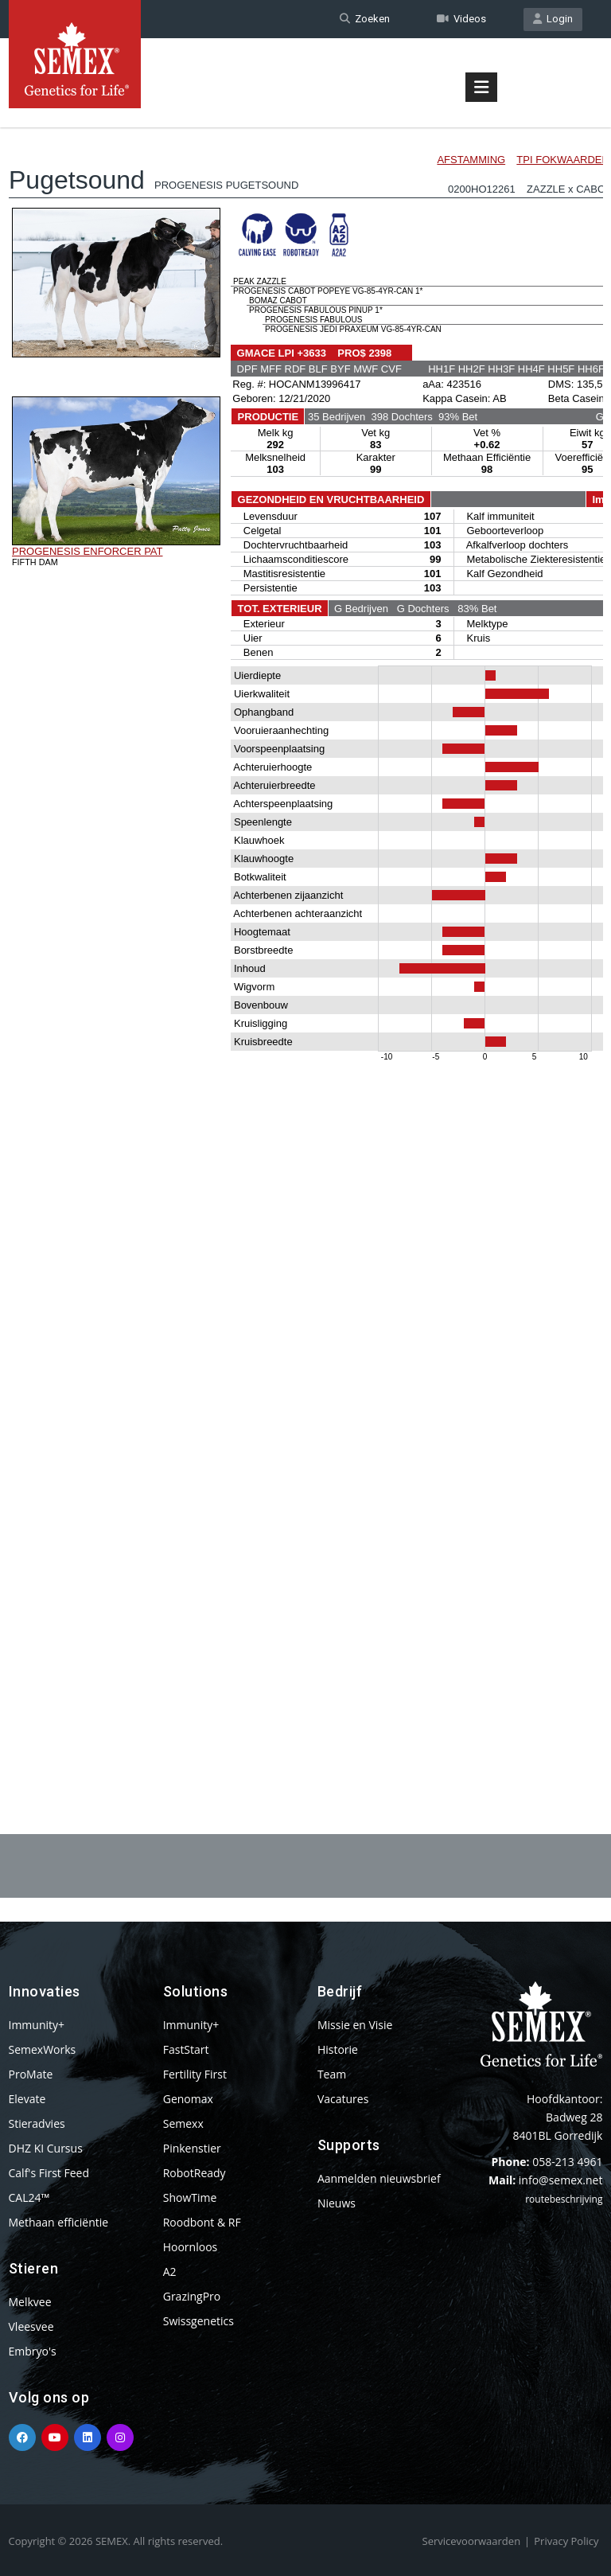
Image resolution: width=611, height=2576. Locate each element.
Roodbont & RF (202, 2222)
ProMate (31, 2074)
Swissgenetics (198, 2320)
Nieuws (336, 2203)
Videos (461, 19)
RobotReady (194, 2172)
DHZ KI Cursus (46, 2148)
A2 (170, 2271)
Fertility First (195, 2074)
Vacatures (342, 2098)
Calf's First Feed (49, 2172)
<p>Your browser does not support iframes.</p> (306, 938)
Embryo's (32, 2351)
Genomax (188, 2098)
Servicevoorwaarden (471, 2541)
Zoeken (365, 19)
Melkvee (30, 2301)
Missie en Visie (355, 2024)
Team (331, 2074)
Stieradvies (37, 2123)
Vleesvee (31, 2326)
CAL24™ (29, 2197)
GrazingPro (192, 2296)
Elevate (27, 2098)
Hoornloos (190, 2246)
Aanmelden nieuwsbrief (379, 2178)
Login (553, 19)
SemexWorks (42, 2049)
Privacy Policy (566, 2541)
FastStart (186, 2049)
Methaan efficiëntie (59, 2222)
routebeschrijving (563, 2199)
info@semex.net (561, 2180)
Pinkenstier (192, 2148)
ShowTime (190, 2197)
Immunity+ (37, 2024)
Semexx (183, 2123)
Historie (337, 2049)
